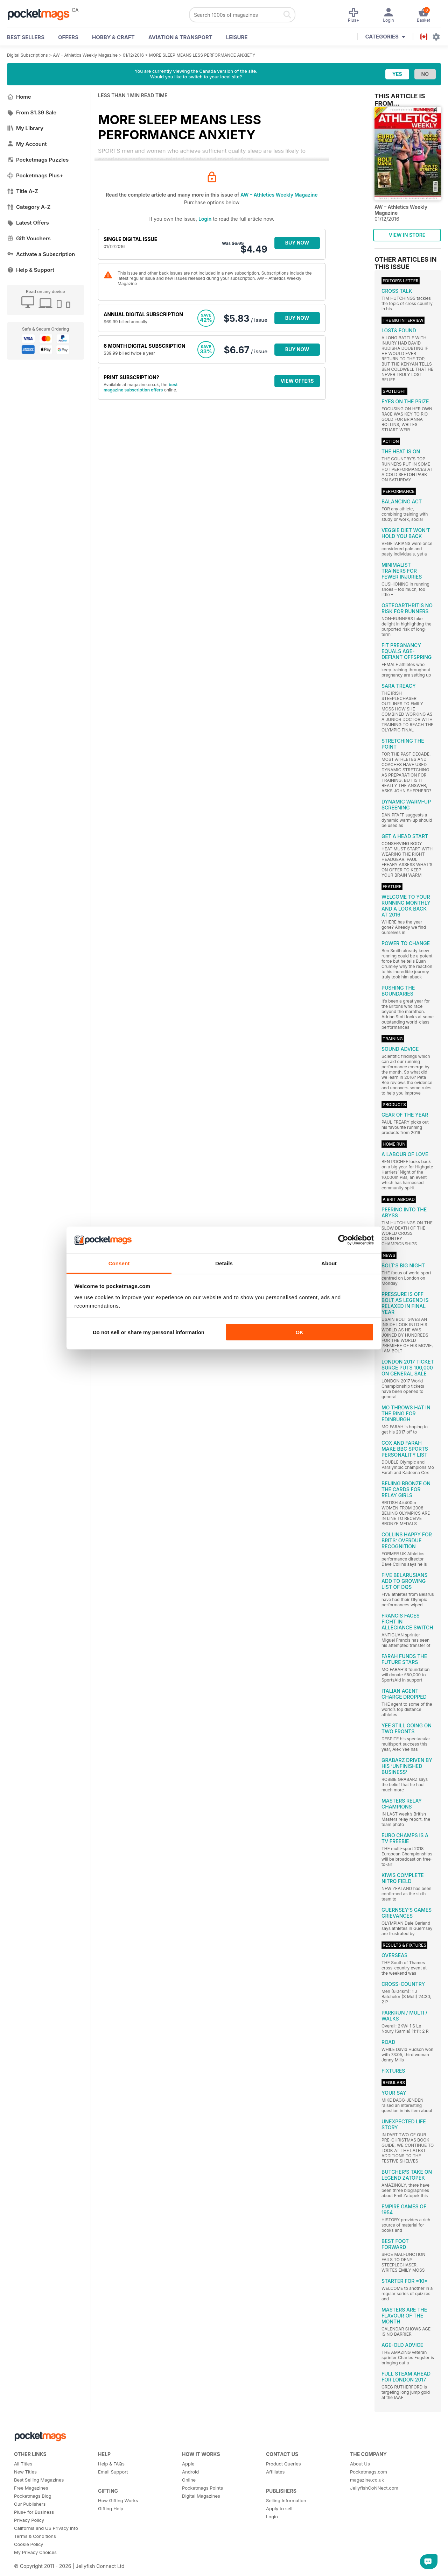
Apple (188, 2464)
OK (299, 1332)
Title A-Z (22, 191)
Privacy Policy (29, 2520)
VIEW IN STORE (407, 235)
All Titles (23, 2464)
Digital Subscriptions (27, 55)
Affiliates (275, 2472)
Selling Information (286, 2500)
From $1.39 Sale (31, 112)
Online (189, 2480)
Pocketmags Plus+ (35, 175)
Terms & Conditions (35, 2536)
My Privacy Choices (35, 2552)
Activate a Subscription (41, 254)
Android (190, 2472)
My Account (27, 144)
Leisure (237, 37)
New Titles (25, 2472)
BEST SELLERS (25, 37)
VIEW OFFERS (297, 381)
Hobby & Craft (113, 37)
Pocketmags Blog (32, 2496)
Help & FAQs (111, 2464)
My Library (25, 128)
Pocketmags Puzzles (38, 159)
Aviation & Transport (180, 37)
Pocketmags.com (368, 2472)
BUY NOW (297, 243)
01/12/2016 (133, 55)
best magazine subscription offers (140, 387)
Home (19, 96)
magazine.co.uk (367, 2480)
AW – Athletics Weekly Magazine (85, 55)
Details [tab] (224, 1263)
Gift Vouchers (29, 238)
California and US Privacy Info (46, 2528)
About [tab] (329, 1263)
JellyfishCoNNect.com (374, 2488)
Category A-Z (28, 207)
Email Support (113, 2472)
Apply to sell (279, 2508)
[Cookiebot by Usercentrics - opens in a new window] (343, 1240)
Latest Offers (28, 222)
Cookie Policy (28, 2544)
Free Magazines (31, 2488)
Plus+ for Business (34, 2512)
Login (204, 219)
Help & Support (30, 270)
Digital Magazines (201, 2496)
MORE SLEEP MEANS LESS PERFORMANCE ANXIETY (202, 55)
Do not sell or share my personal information (148, 1332)
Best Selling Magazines (39, 2480)
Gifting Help (110, 2508)
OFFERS (68, 37)
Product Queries (283, 2464)
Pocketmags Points (202, 2488)
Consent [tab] (119, 1263)
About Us (360, 2464)
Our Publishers (30, 2504)
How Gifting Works (118, 2500)
